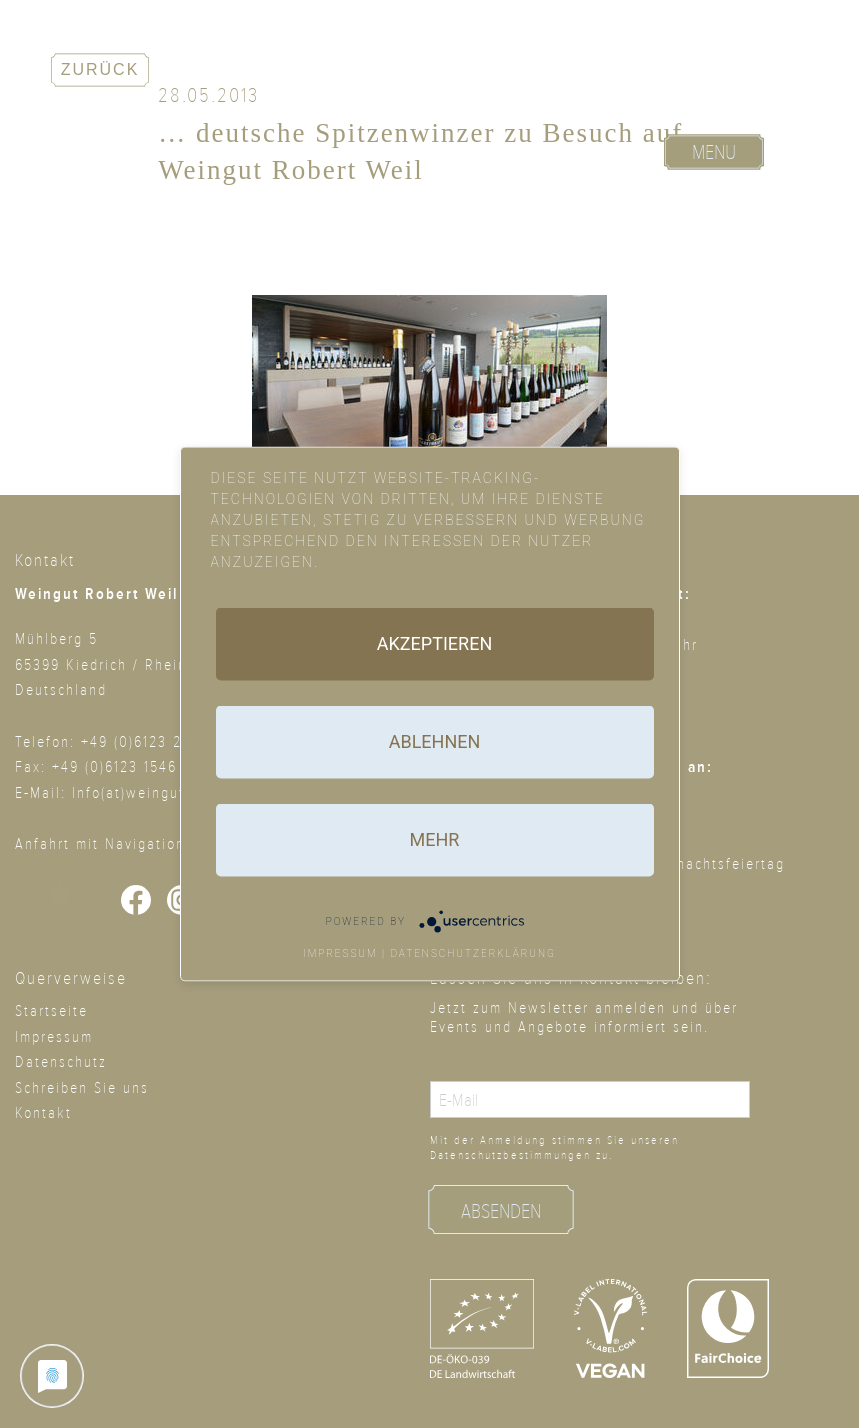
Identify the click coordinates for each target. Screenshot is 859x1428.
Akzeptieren (434, 643)
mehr (435, 839)
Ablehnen (435, 741)
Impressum (340, 953)
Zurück (100, 69)
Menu (714, 152)
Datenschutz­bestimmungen (510, 1155)
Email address (488, 1069)
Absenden (501, 1211)
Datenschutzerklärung (473, 953)
